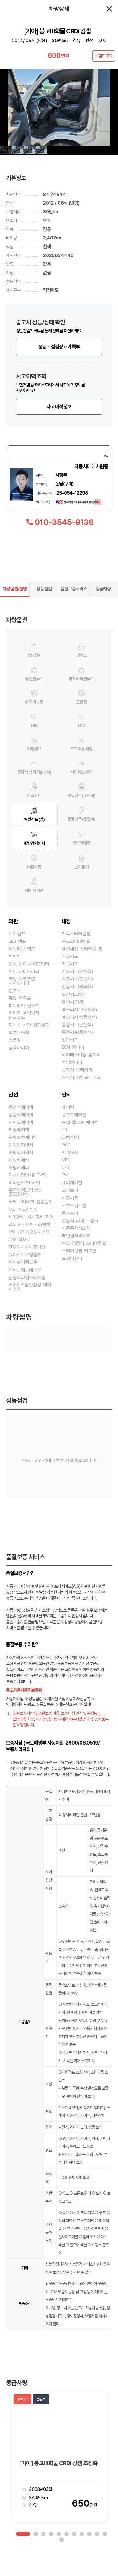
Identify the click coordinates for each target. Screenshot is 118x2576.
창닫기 (109, 9)
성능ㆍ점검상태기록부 (59, 360)
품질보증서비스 (73, 602)
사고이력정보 (58, 420)
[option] (59, 2469)
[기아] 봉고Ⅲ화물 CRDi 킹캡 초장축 (58, 2476)
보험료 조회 (103, 55)
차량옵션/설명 (15, 602)
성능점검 (44, 602)
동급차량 (103, 602)
